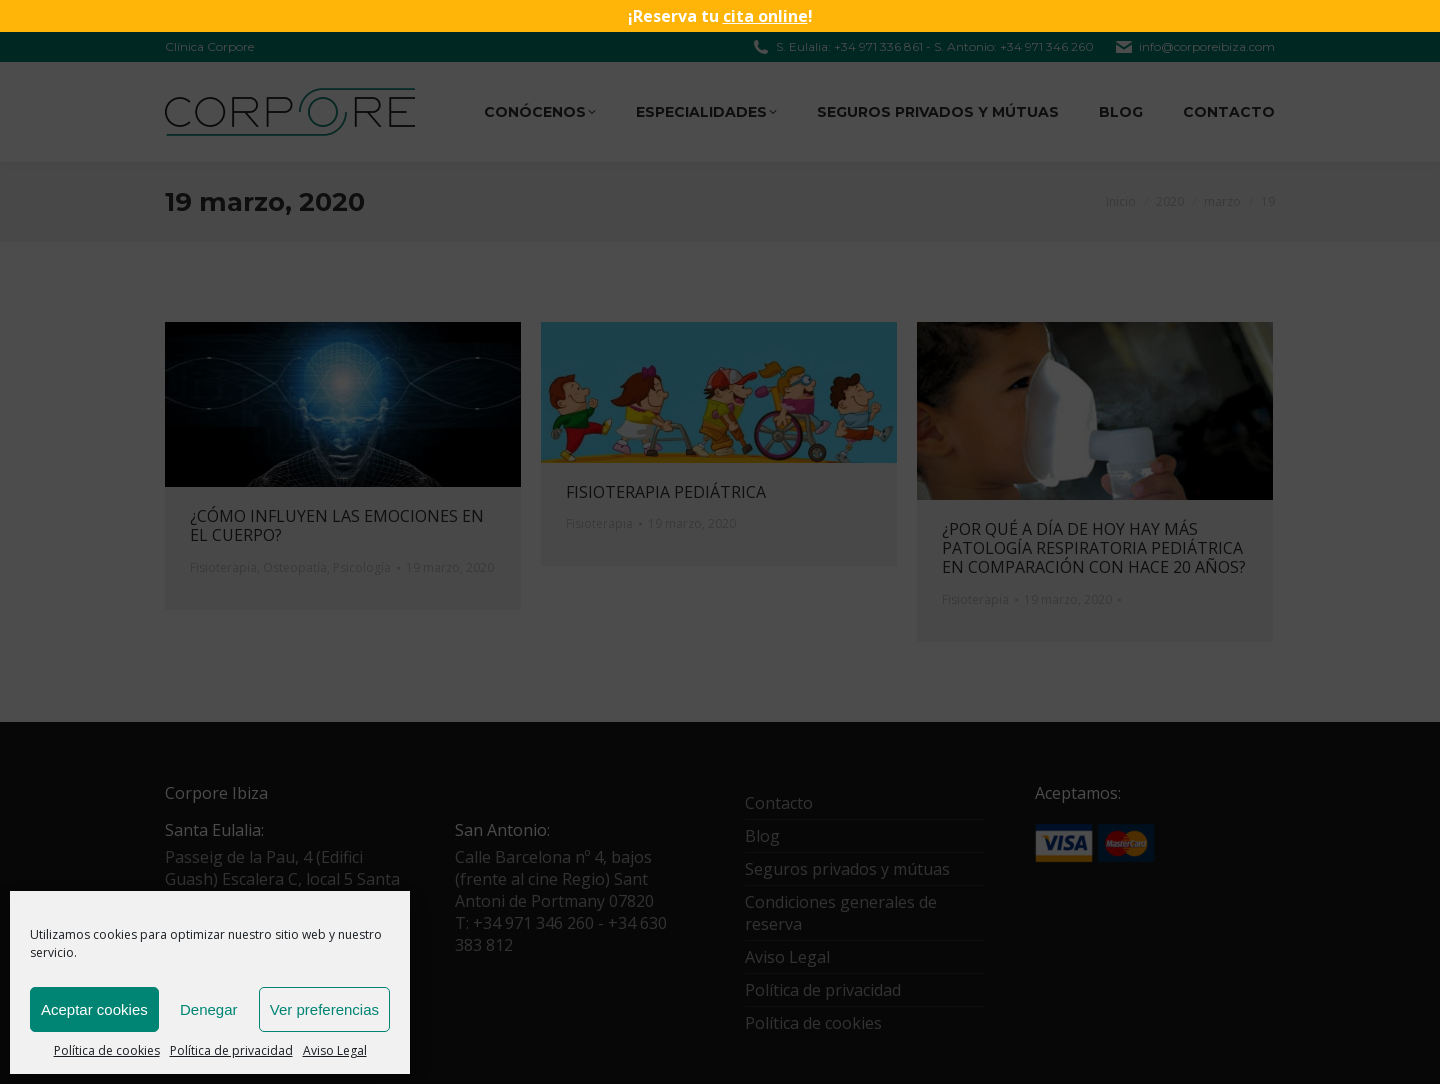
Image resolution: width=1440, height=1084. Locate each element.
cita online (765, 16)
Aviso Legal (335, 1050)
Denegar (209, 1009)
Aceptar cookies (94, 1009)
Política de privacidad (231, 1050)
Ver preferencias (324, 1009)
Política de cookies (107, 1050)
